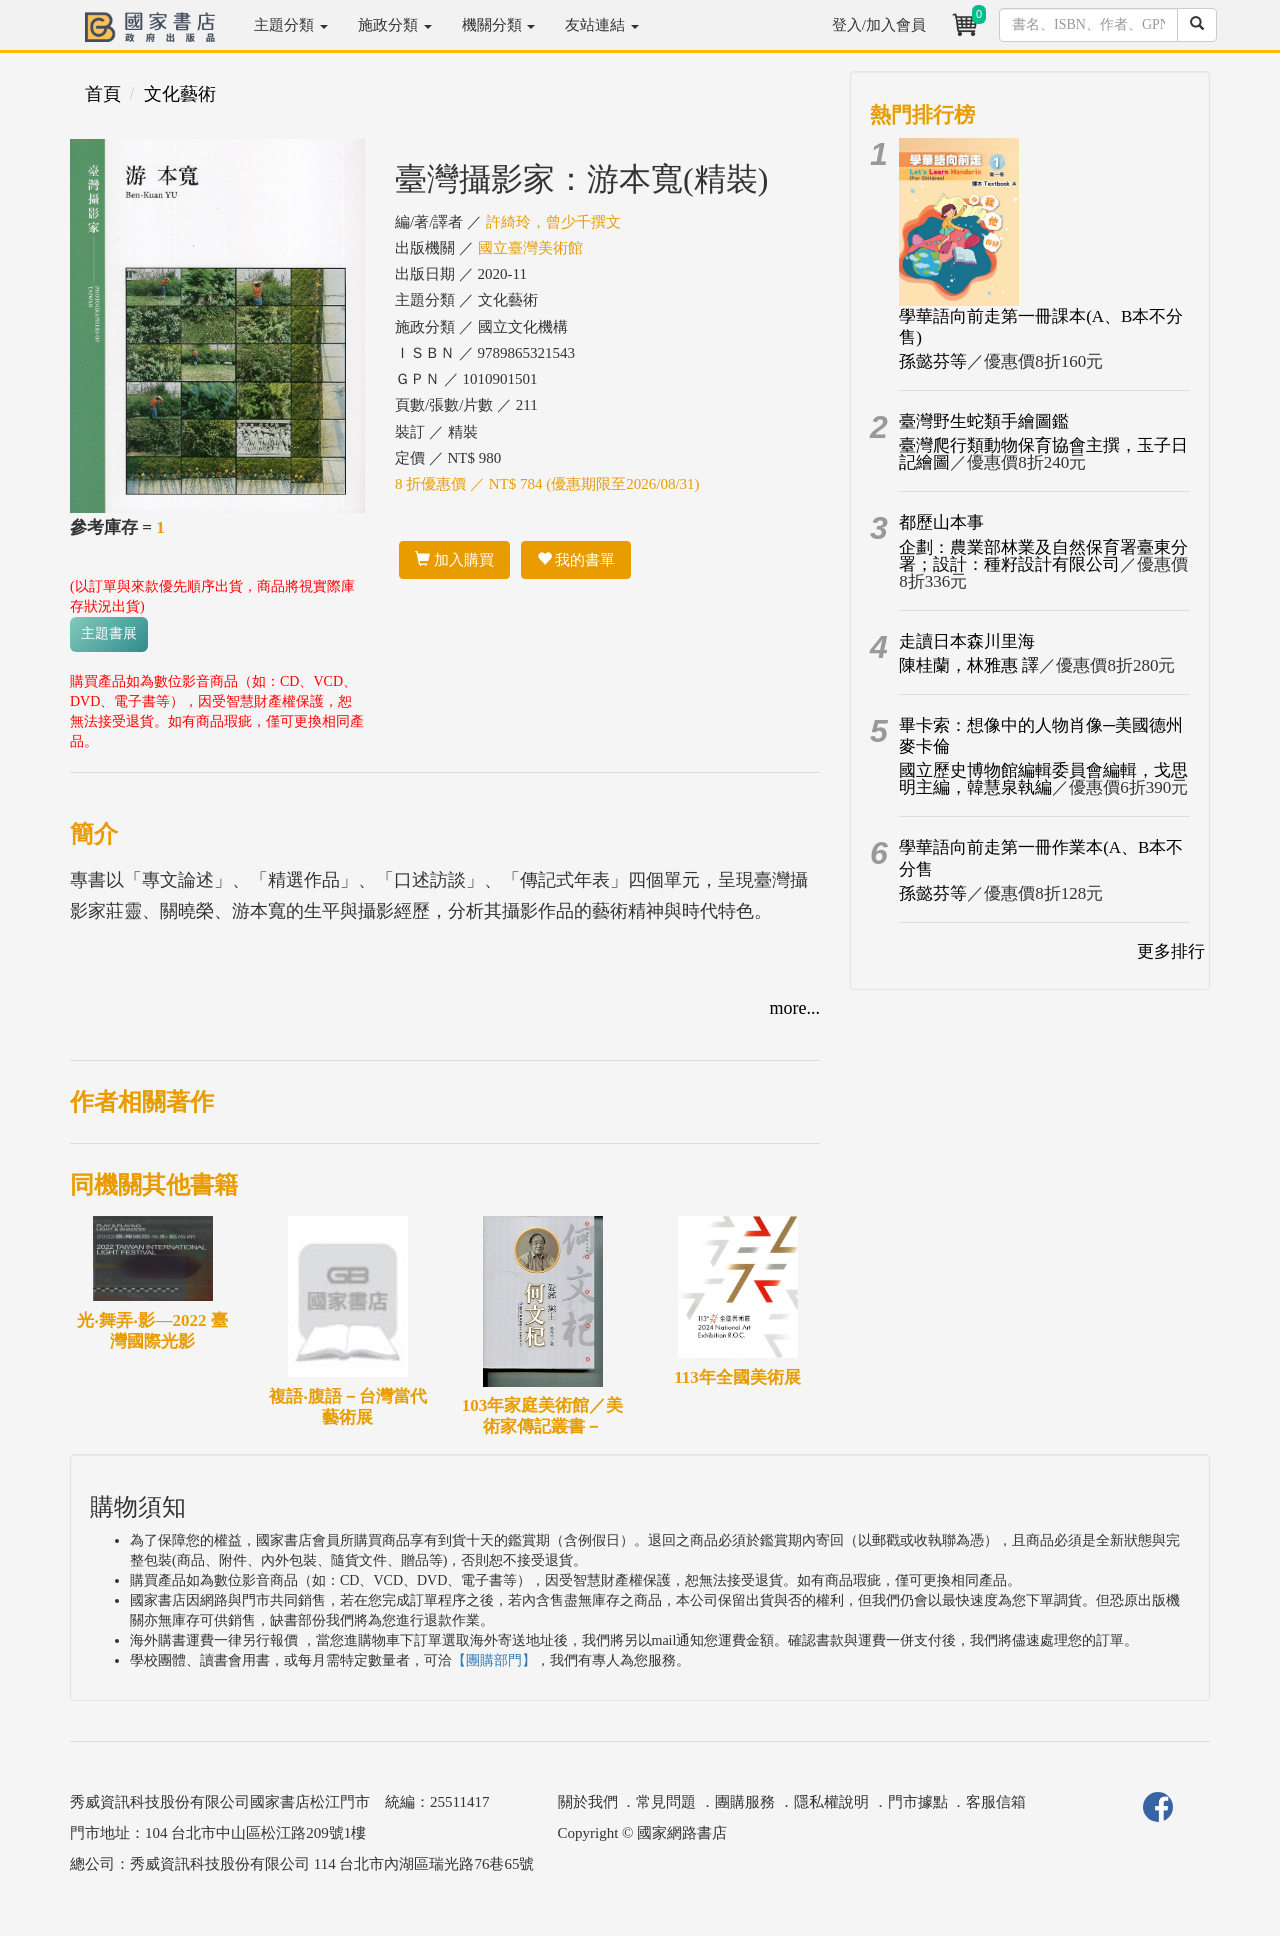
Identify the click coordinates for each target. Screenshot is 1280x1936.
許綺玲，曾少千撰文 (553, 222)
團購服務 (745, 1802)
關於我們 (588, 1802)
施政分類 (395, 25)
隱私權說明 (831, 1802)
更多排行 (1171, 951)
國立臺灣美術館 (530, 248)
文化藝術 (180, 94)
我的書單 (576, 560)
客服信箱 (996, 1802)
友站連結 (602, 25)
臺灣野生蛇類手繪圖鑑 (984, 421)
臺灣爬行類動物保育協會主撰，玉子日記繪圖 (1043, 454)
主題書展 (109, 633)
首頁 (103, 94)
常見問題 (666, 1802)
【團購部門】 (494, 1660)
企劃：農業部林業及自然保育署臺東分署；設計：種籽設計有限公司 (1043, 556)
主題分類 (291, 25)
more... (795, 1008)
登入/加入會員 (879, 25)
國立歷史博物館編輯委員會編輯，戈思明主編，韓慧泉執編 (1043, 779)
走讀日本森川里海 (967, 641)
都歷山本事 (941, 522)
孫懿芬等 (933, 361)
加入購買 (454, 560)
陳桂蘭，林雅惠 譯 (969, 665)
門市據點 (918, 1802)
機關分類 (499, 25)
